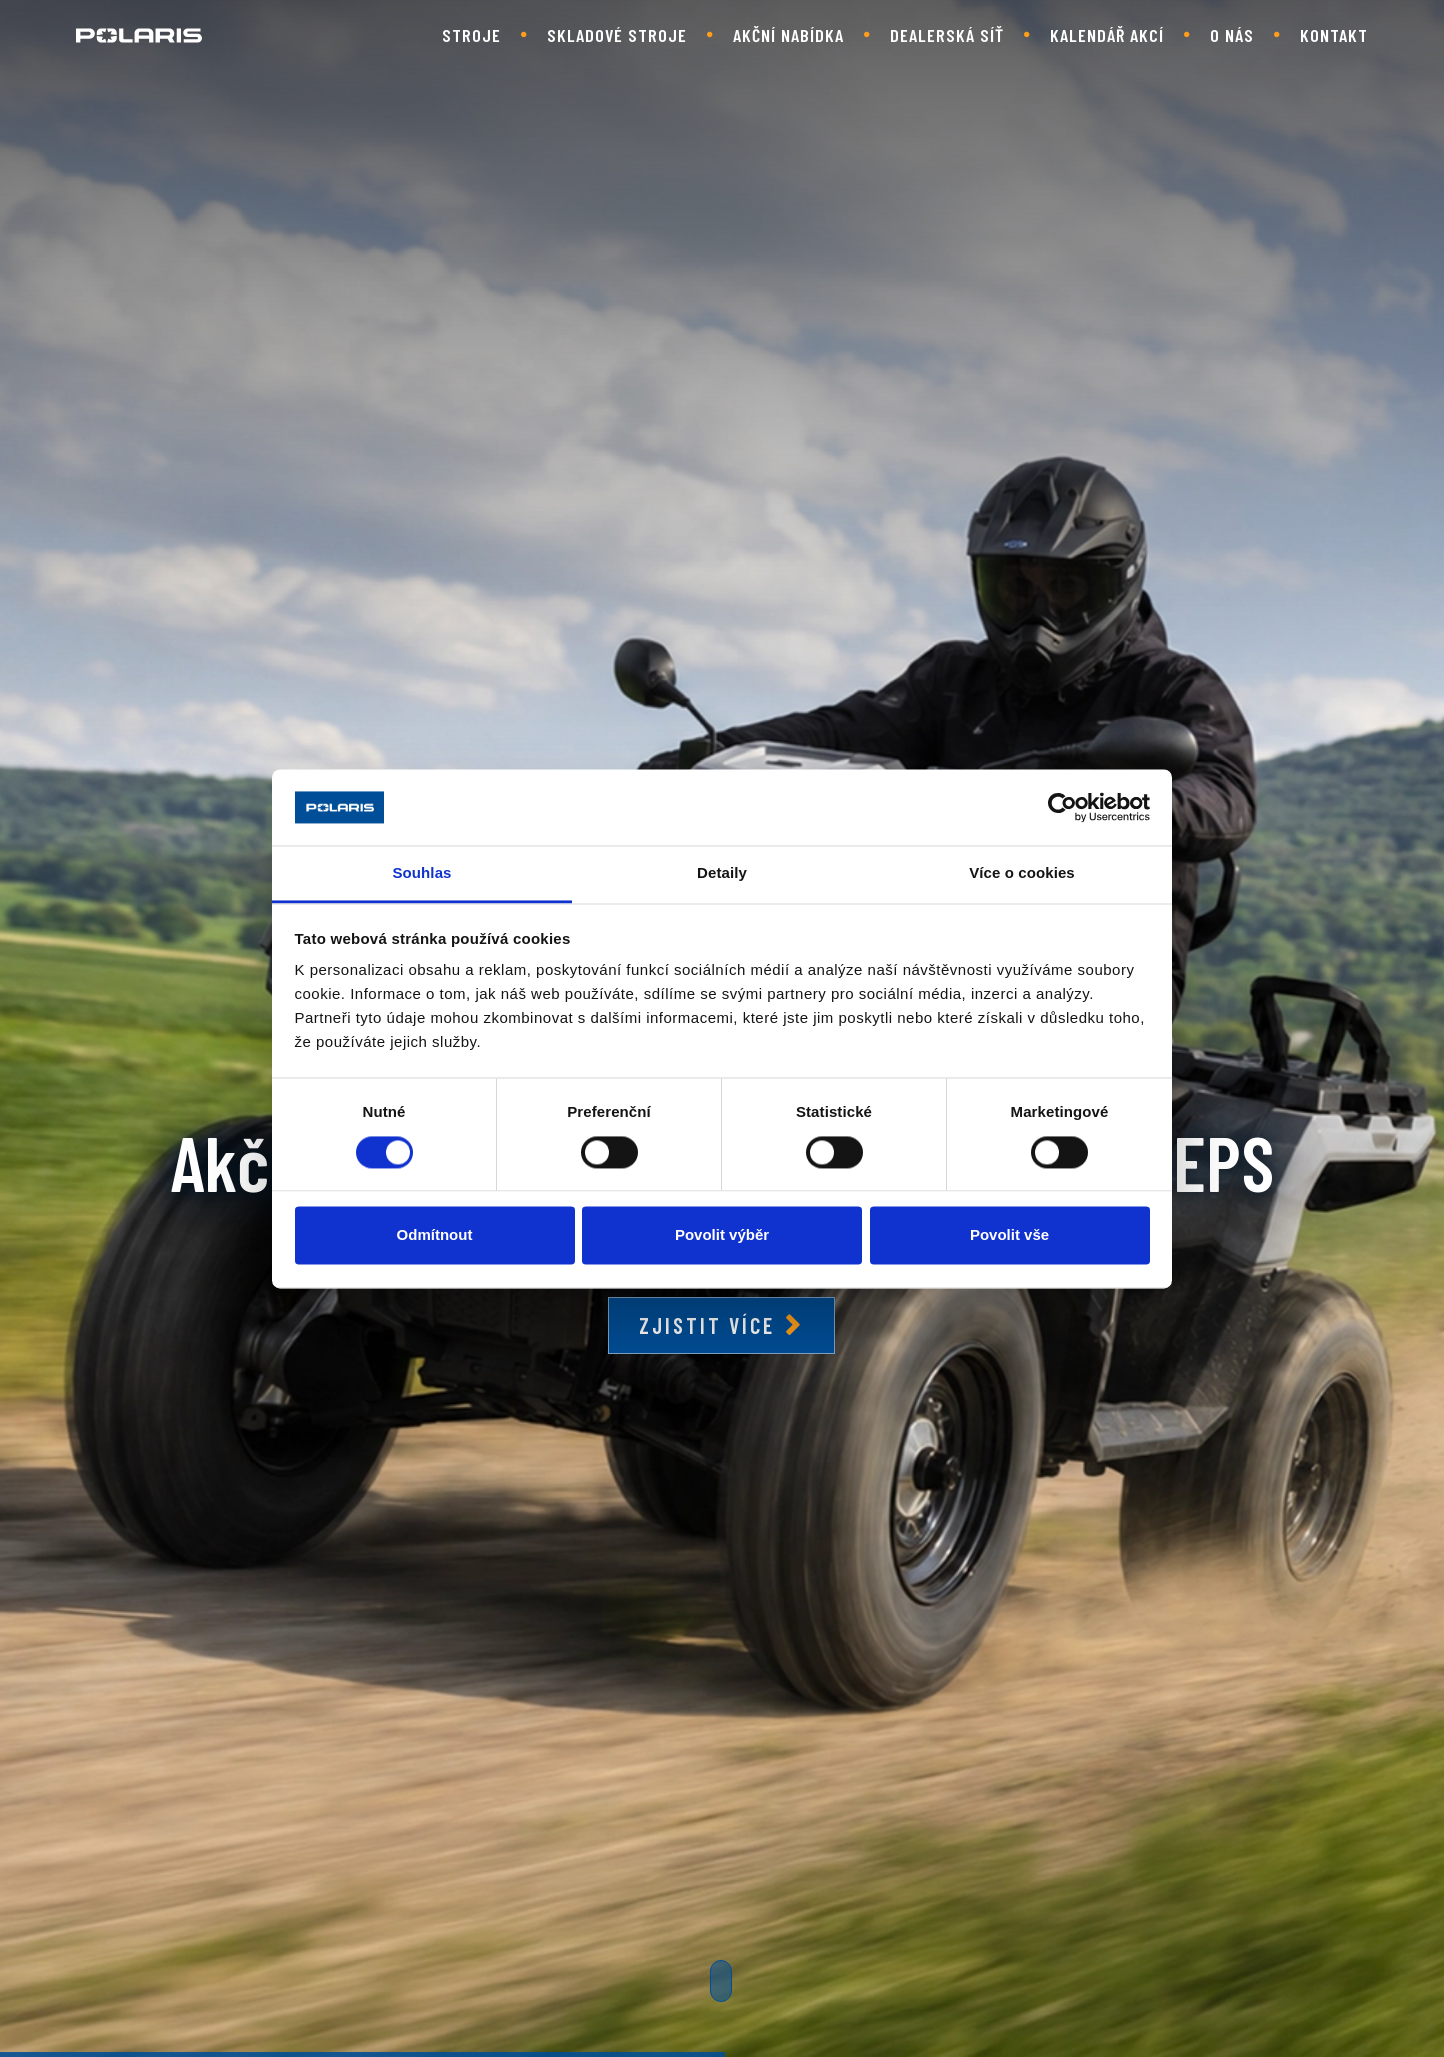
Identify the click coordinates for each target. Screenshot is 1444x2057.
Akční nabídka (788, 35)
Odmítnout (435, 1235)
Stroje (471, 35)
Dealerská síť (947, 35)
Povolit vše (1009, 1235)
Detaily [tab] (722, 873)
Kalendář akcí (1107, 35)
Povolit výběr (722, 1235)
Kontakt (1334, 35)
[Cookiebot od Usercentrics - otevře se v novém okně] (1062, 807)
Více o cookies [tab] (1022, 873)
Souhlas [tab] (421, 873)
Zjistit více (707, 1325)
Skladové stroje (617, 35)
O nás (1232, 35)
